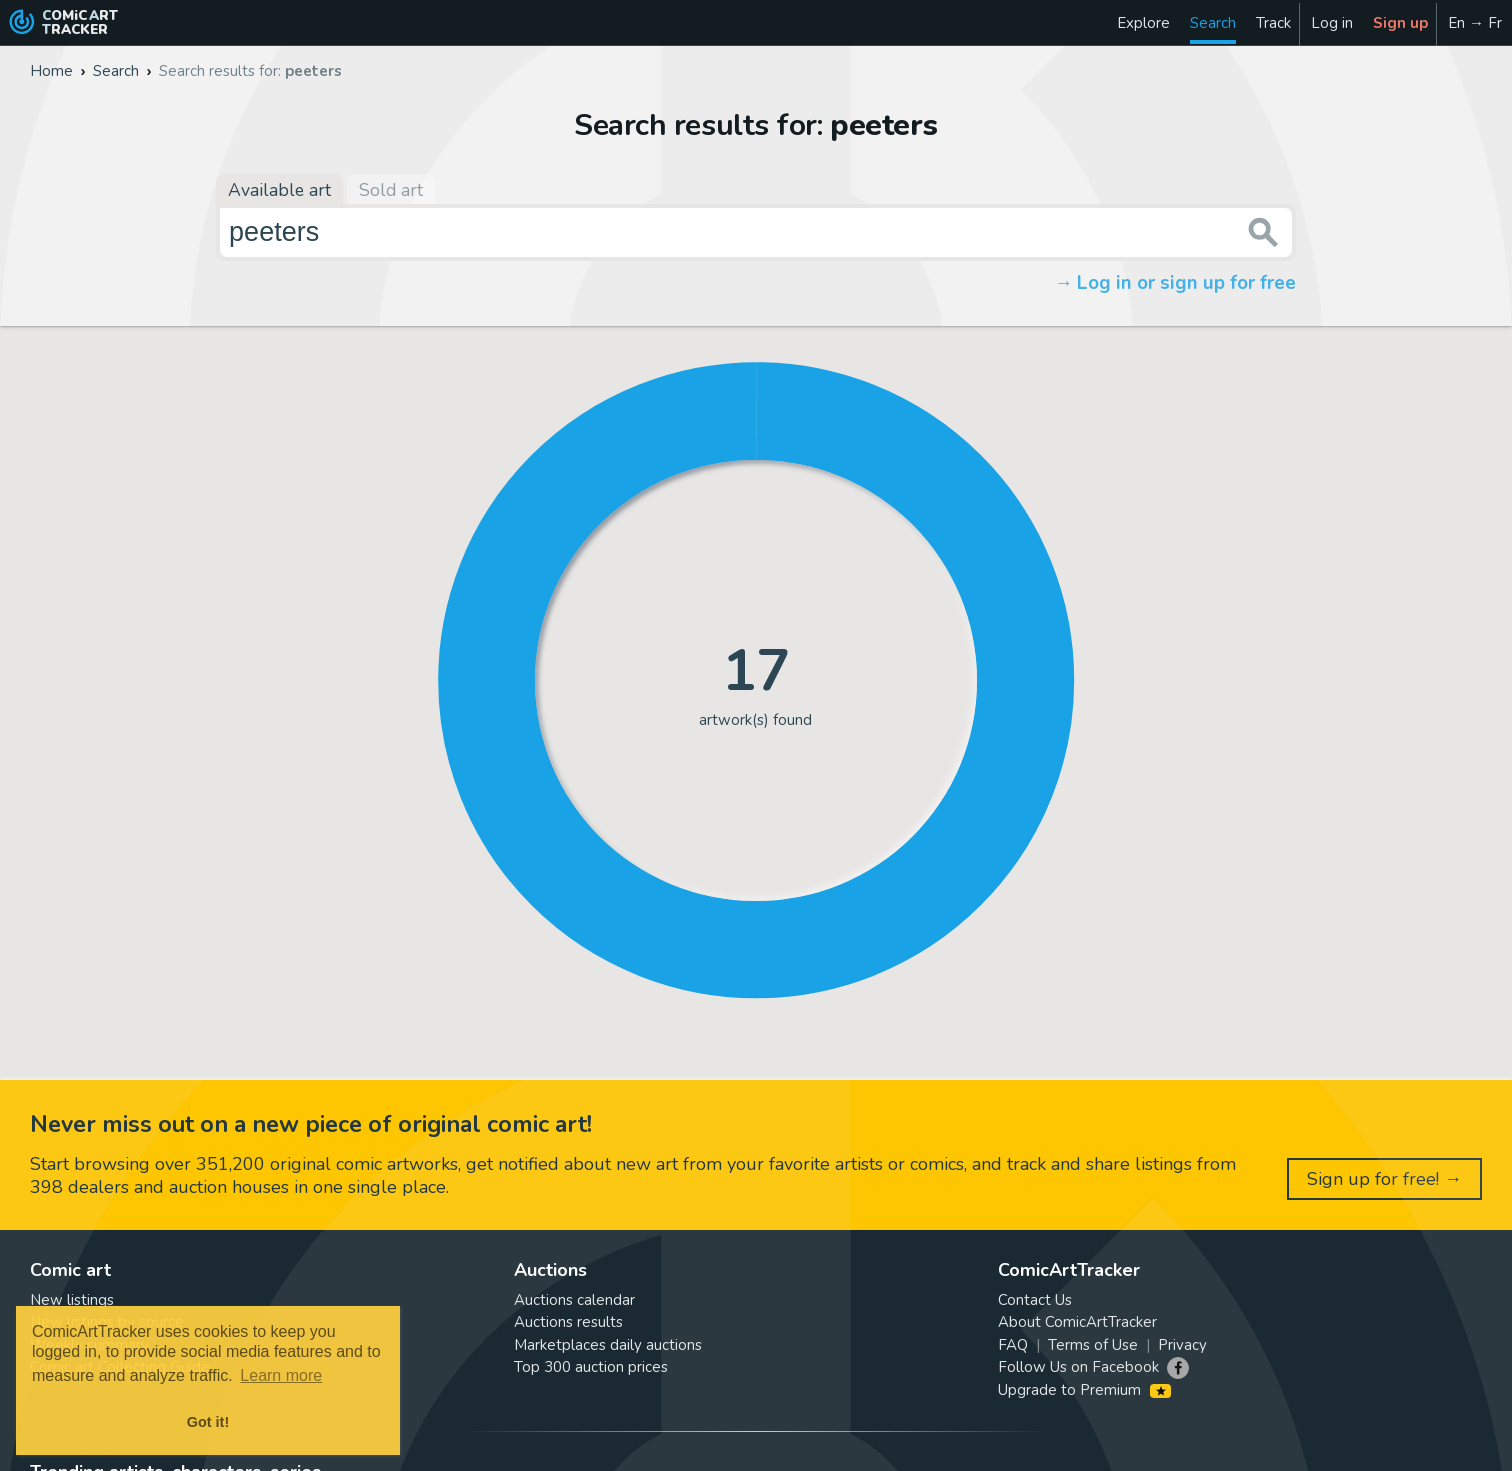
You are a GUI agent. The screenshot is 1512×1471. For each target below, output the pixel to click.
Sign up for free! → (1384, 1179)
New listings (72, 1300)
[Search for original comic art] (756, 232)
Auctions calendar (574, 1300)
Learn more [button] (281, 1375)
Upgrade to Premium (1084, 1390)
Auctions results (568, 1322)
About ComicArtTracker (1077, 1322)
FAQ (1013, 1345)
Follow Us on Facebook (1078, 1367)
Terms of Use (1093, 1345)
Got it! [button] (208, 1422)
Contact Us (1035, 1300)
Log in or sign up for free (1186, 283)
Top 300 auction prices (591, 1367)
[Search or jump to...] (1264, 232)
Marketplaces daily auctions (608, 1345)
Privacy (1182, 1345)
